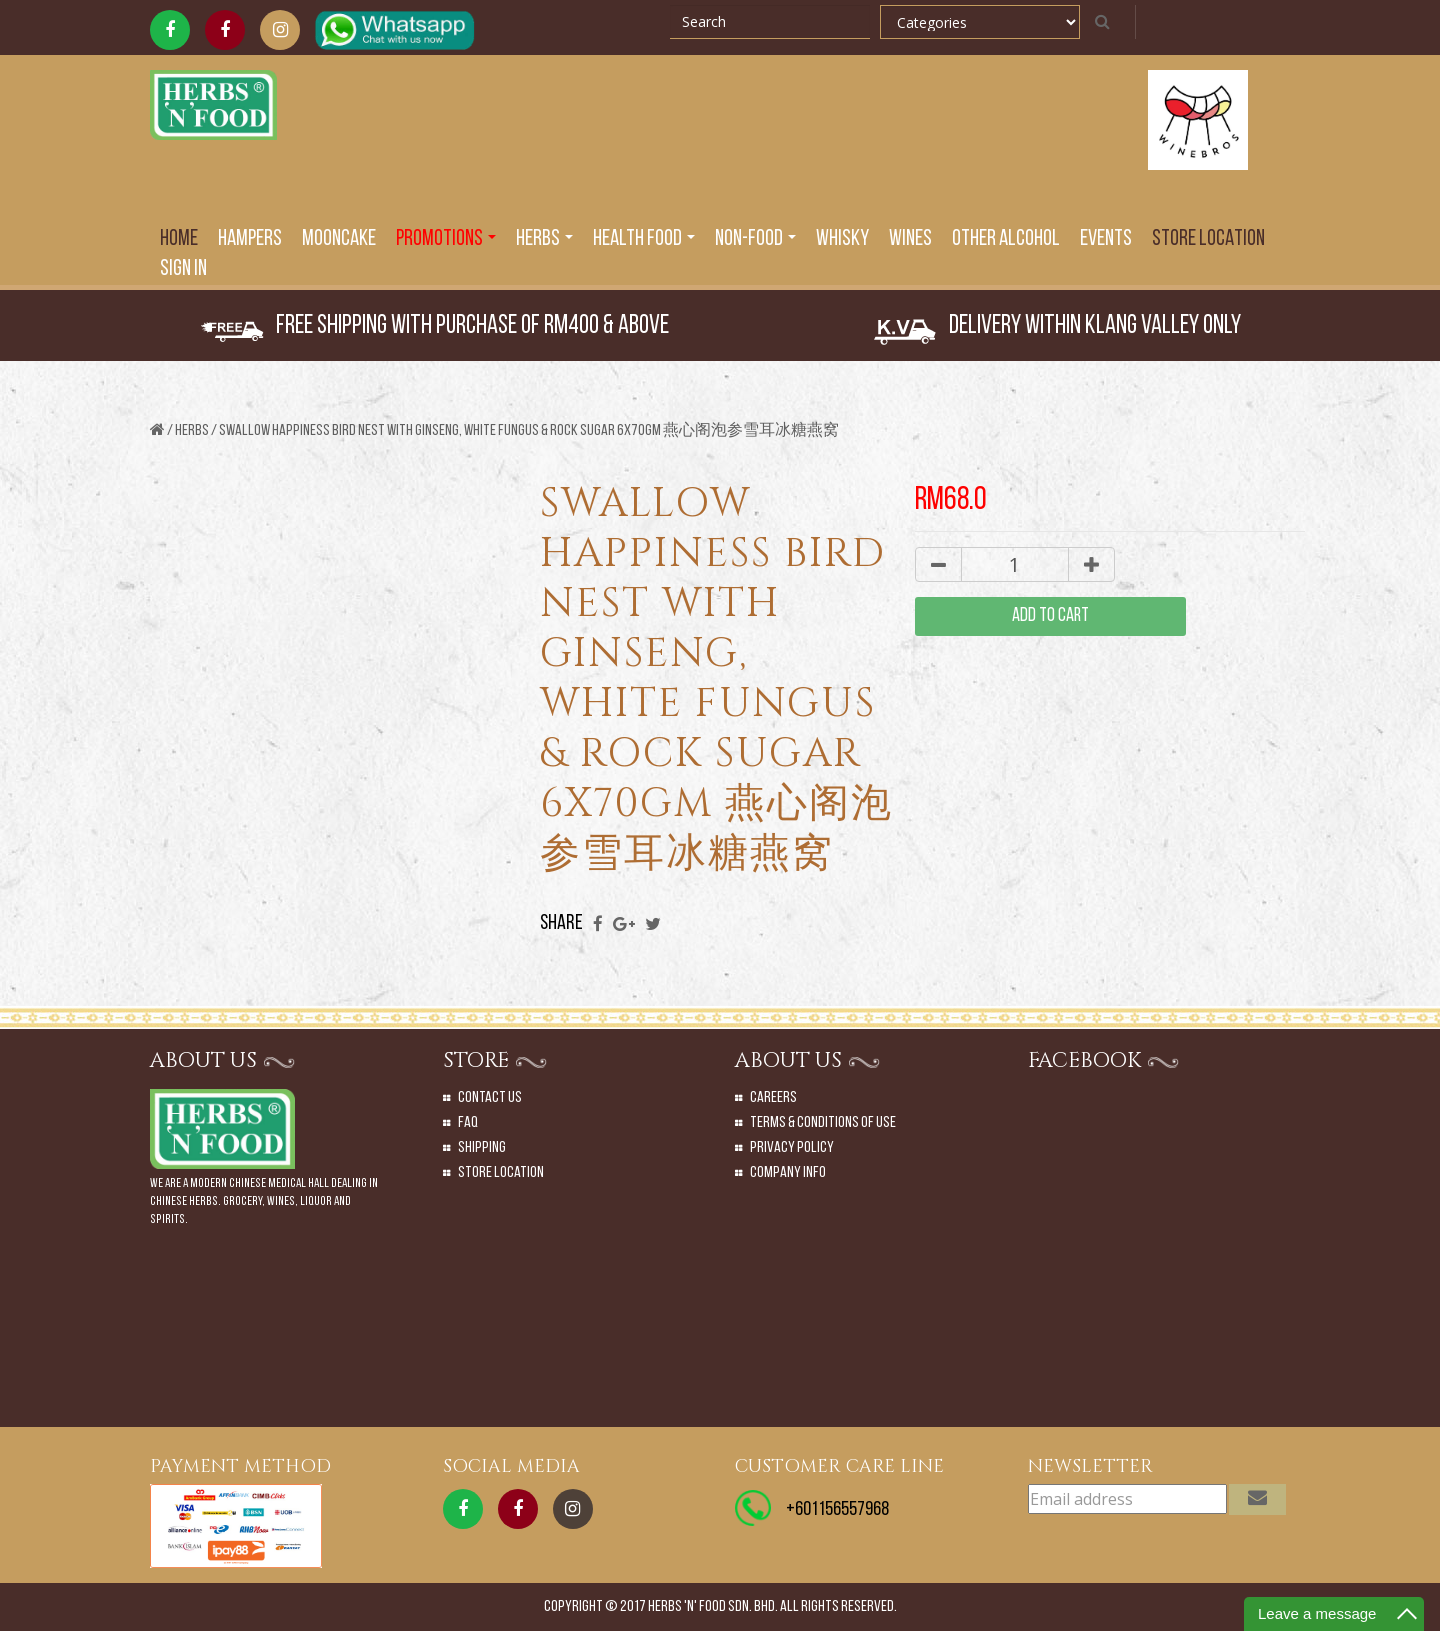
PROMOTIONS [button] (446, 239)
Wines (910, 239)
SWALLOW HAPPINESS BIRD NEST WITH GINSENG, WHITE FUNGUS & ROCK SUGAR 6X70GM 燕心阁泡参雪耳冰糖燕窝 (529, 431)
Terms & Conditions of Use (823, 1123)
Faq (468, 1123)
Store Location (1208, 239)
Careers (773, 1098)
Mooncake (339, 239)
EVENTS (1106, 239)
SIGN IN (183, 269)
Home (179, 239)
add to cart (1050, 616)
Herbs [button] (544, 239)
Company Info (788, 1173)
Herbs (192, 431)
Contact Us (490, 1098)
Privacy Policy (792, 1148)
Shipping (482, 1148)
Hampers (250, 239)
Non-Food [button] (755, 239)
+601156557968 (837, 1510)
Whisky (842, 239)
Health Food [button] (644, 239)
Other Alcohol (1006, 239)
